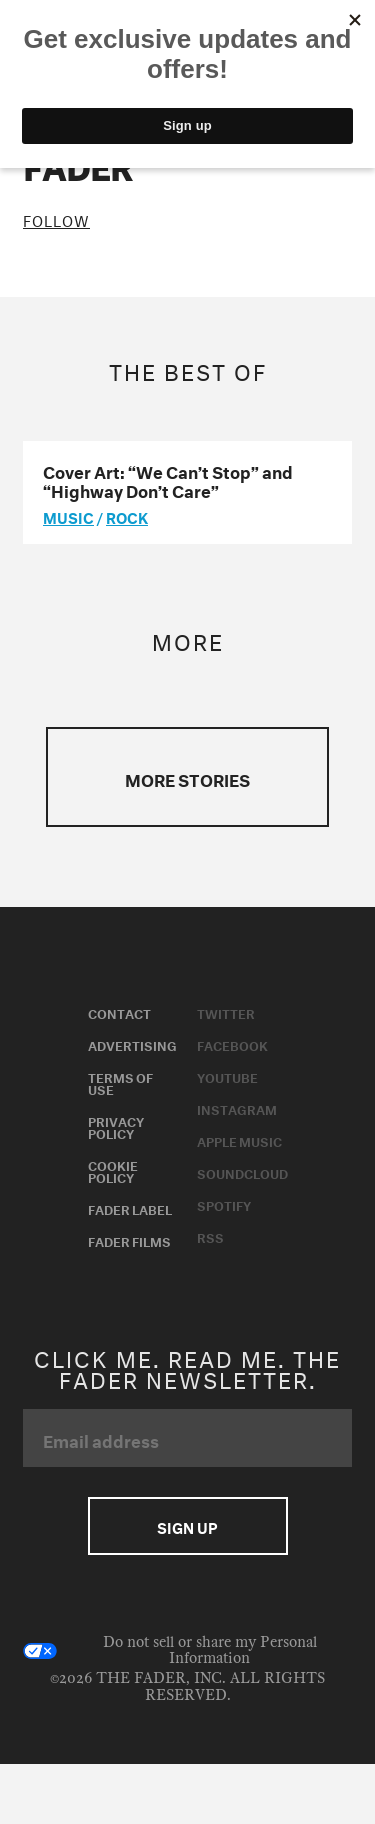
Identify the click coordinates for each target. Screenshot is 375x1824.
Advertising (132, 1044)
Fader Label (130, 1208)
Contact (119, 1012)
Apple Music (239, 1140)
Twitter (226, 1012)
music (68, 516)
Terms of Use (120, 1082)
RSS (210, 1236)
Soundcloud (242, 1172)
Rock (127, 516)
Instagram (237, 1108)
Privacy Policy (116, 1126)
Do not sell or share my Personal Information (170, 1651)
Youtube (227, 1076)
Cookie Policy (113, 1170)
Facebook (232, 1044)
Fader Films (129, 1240)
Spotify (224, 1204)
